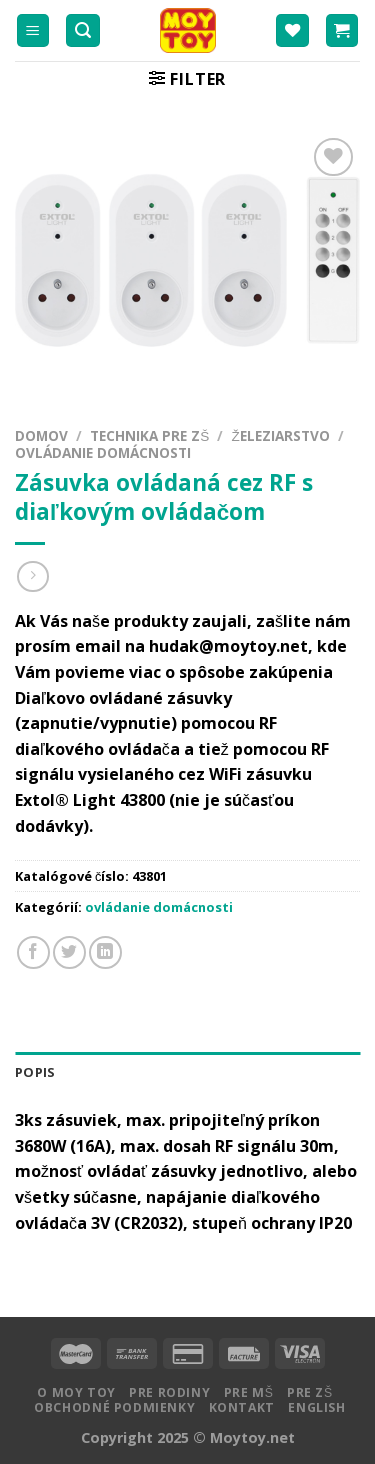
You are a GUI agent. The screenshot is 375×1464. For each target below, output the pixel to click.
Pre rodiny (169, 1392)
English (316, 1407)
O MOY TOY (76, 1392)
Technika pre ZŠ (149, 435)
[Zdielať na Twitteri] (69, 952)
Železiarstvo (280, 435)
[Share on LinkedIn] (105, 952)
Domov (41, 435)
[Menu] (33, 30)
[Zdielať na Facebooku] (33, 952)
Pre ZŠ (310, 1392)
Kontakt (242, 1407)
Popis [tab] (35, 1072)
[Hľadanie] (83, 30)
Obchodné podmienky (114, 1407)
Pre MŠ (249, 1392)
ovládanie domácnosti (103, 452)
